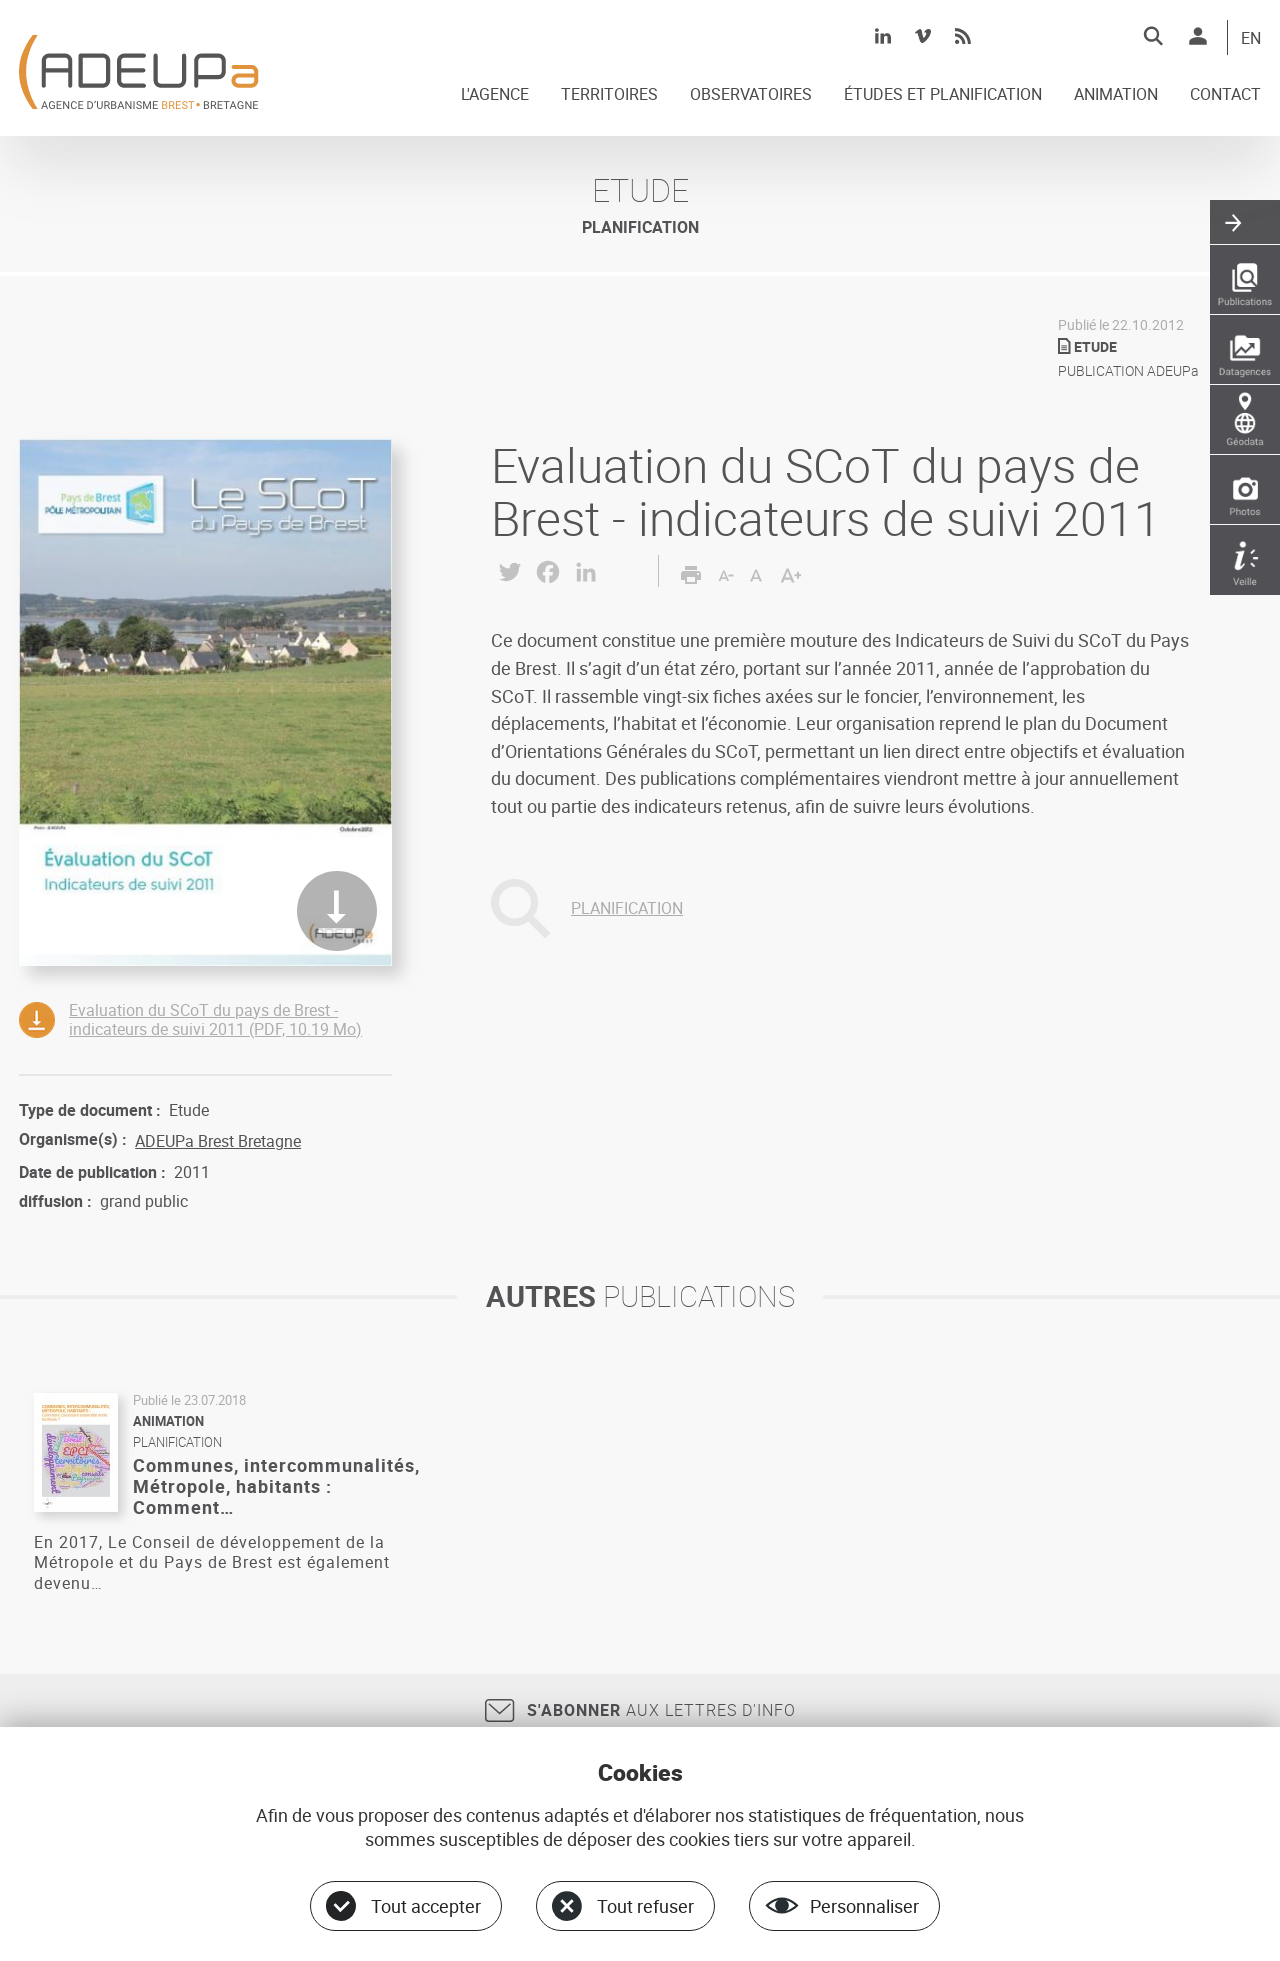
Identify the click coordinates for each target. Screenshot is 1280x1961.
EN (1251, 39)
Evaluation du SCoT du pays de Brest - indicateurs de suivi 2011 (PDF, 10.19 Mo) (215, 1019)
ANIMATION (1116, 95)
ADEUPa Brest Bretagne (218, 1141)
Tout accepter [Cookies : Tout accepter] (426, 1906)
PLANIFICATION (627, 908)
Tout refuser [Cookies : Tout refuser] (645, 1906)
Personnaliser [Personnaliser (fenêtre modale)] (864, 1906)
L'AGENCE (495, 95)
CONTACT (1225, 95)
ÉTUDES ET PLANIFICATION (943, 95)
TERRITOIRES (609, 95)
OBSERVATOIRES (751, 95)
